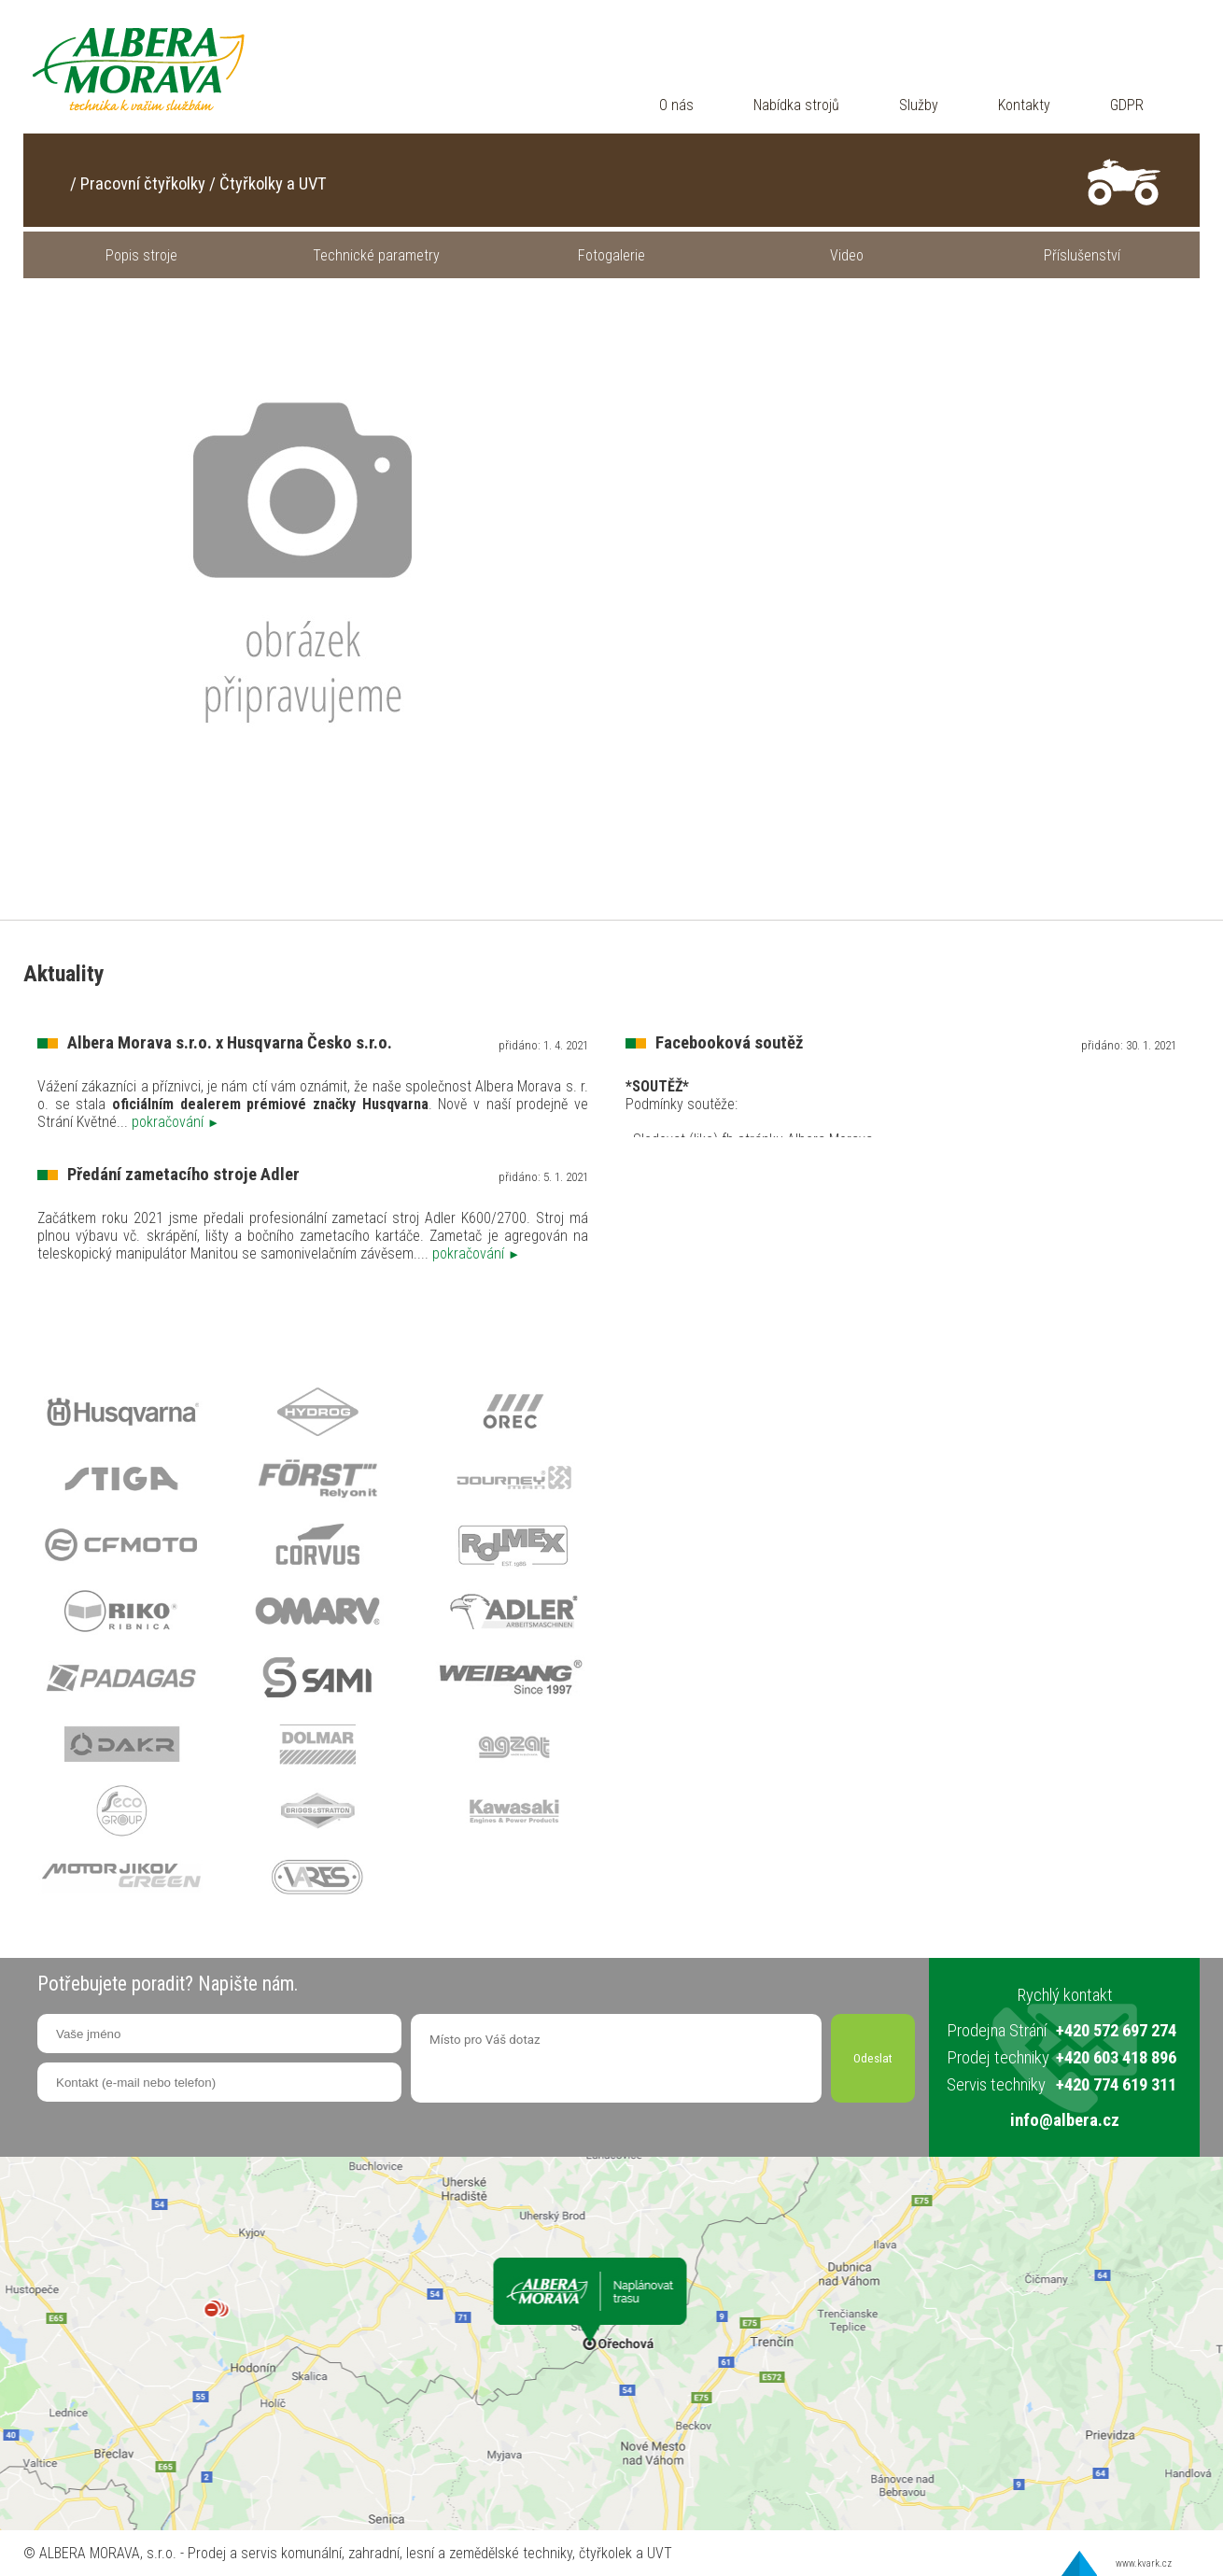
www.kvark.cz (1144, 2563)
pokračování (175, 1122)
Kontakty (1024, 105)
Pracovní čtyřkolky (142, 184)
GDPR (1127, 105)
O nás (676, 105)
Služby (918, 105)
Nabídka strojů (796, 105)
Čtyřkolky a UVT (273, 184)
